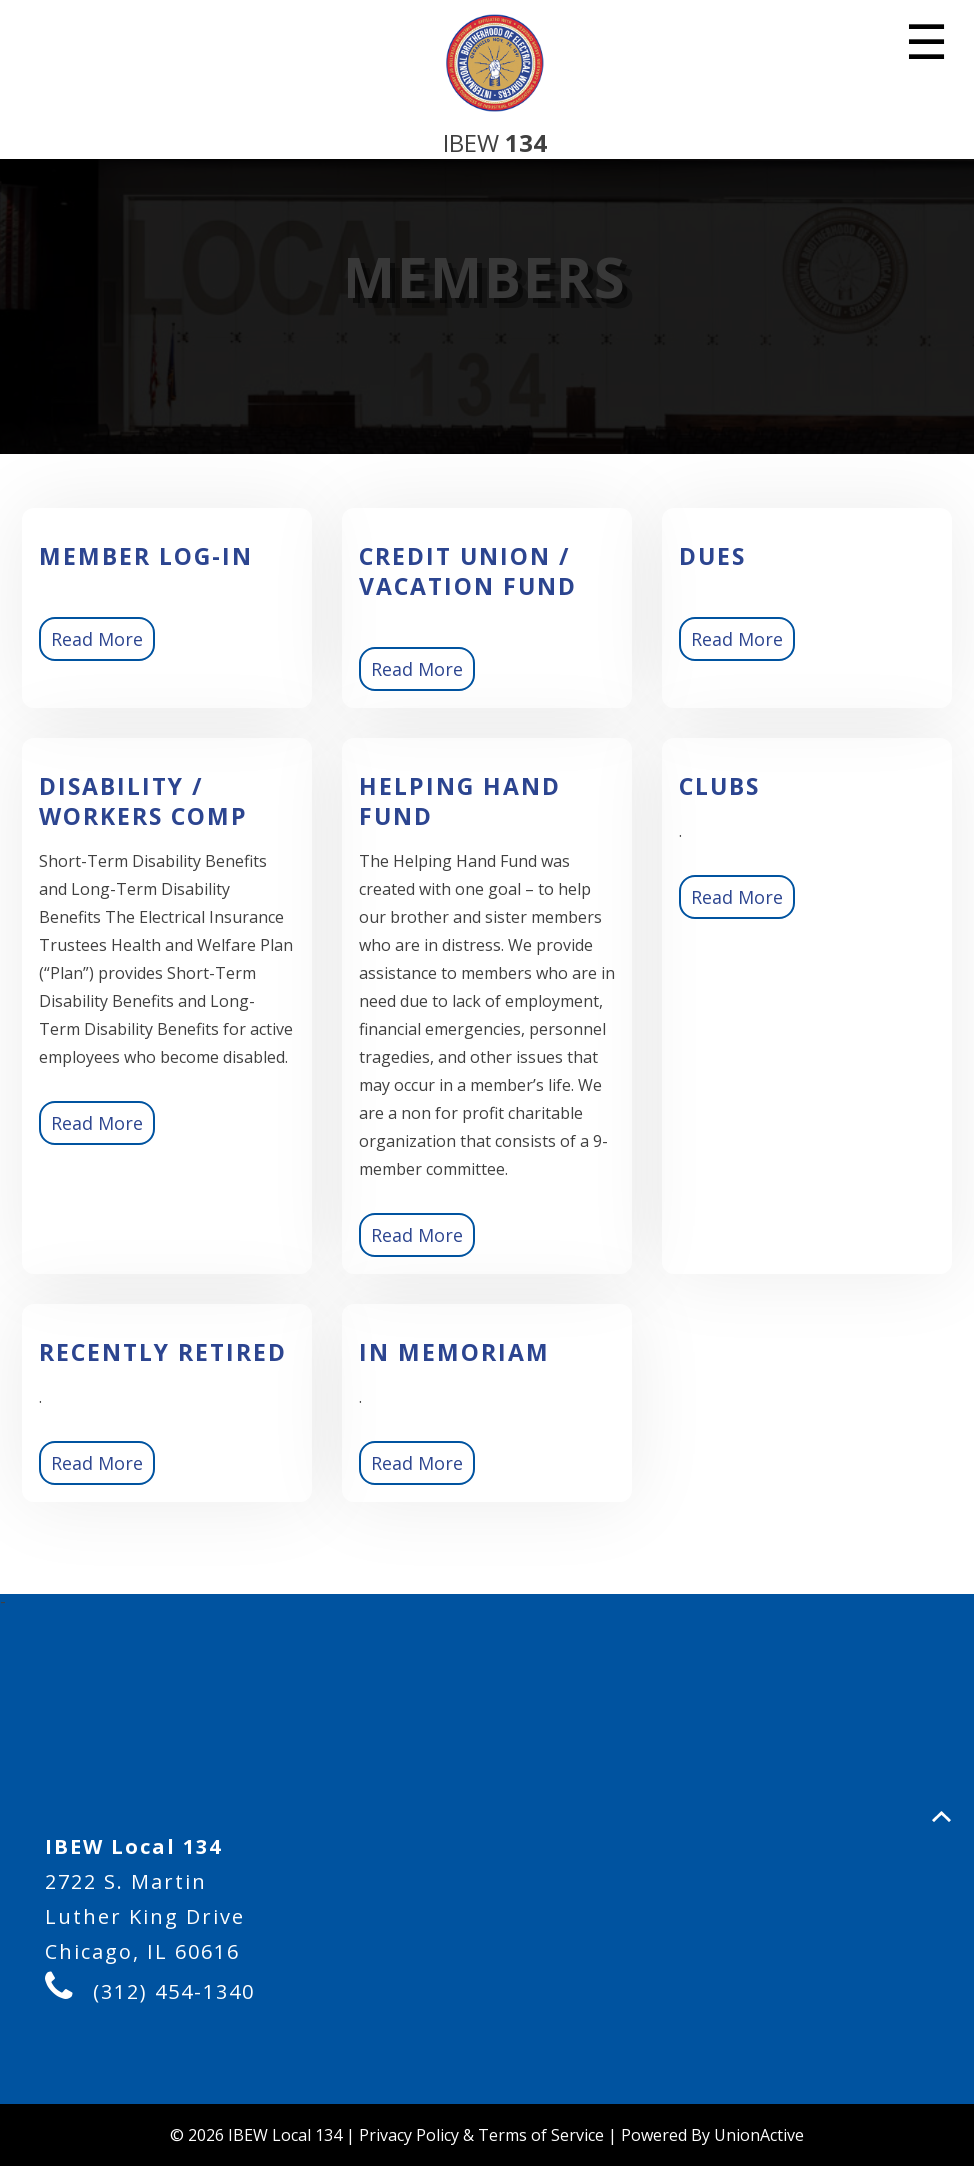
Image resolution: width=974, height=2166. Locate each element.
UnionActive (759, 2135)
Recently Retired (163, 1352)
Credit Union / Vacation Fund (468, 571)
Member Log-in (146, 556)
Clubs (719, 786)
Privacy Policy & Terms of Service (481, 2135)
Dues (712, 556)
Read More (97, 639)
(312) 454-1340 (174, 1991)
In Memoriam (454, 1352)
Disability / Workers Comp (143, 801)
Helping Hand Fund (460, 801)
